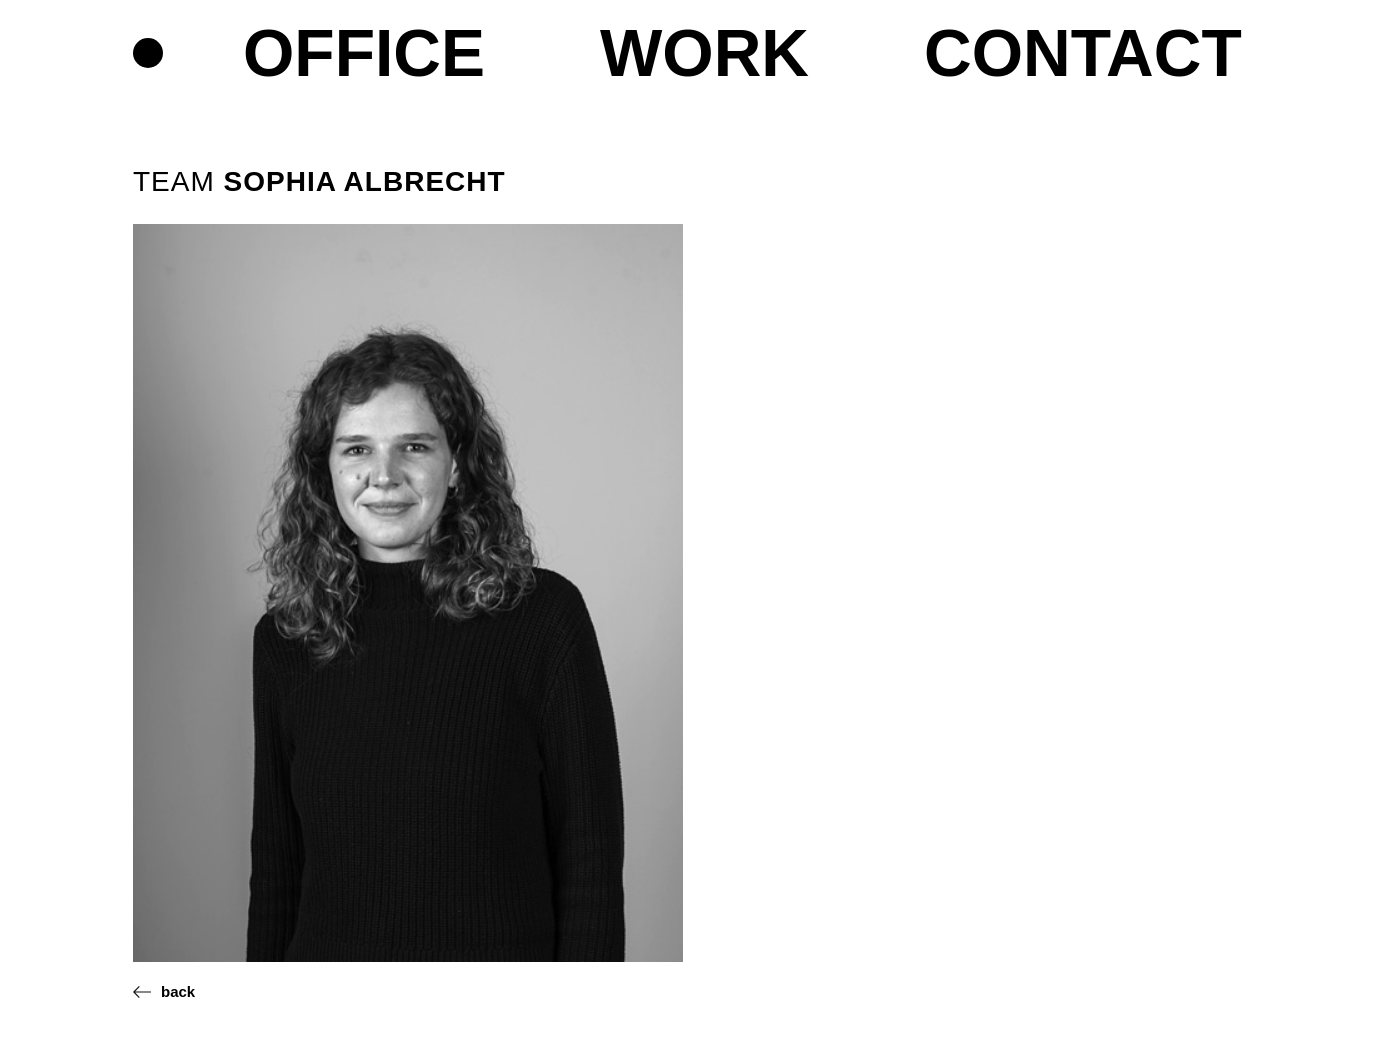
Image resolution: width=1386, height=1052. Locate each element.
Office (364, 55)
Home (148, 53)
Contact (1083, 55)
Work (704, 55)
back (178, 991)
